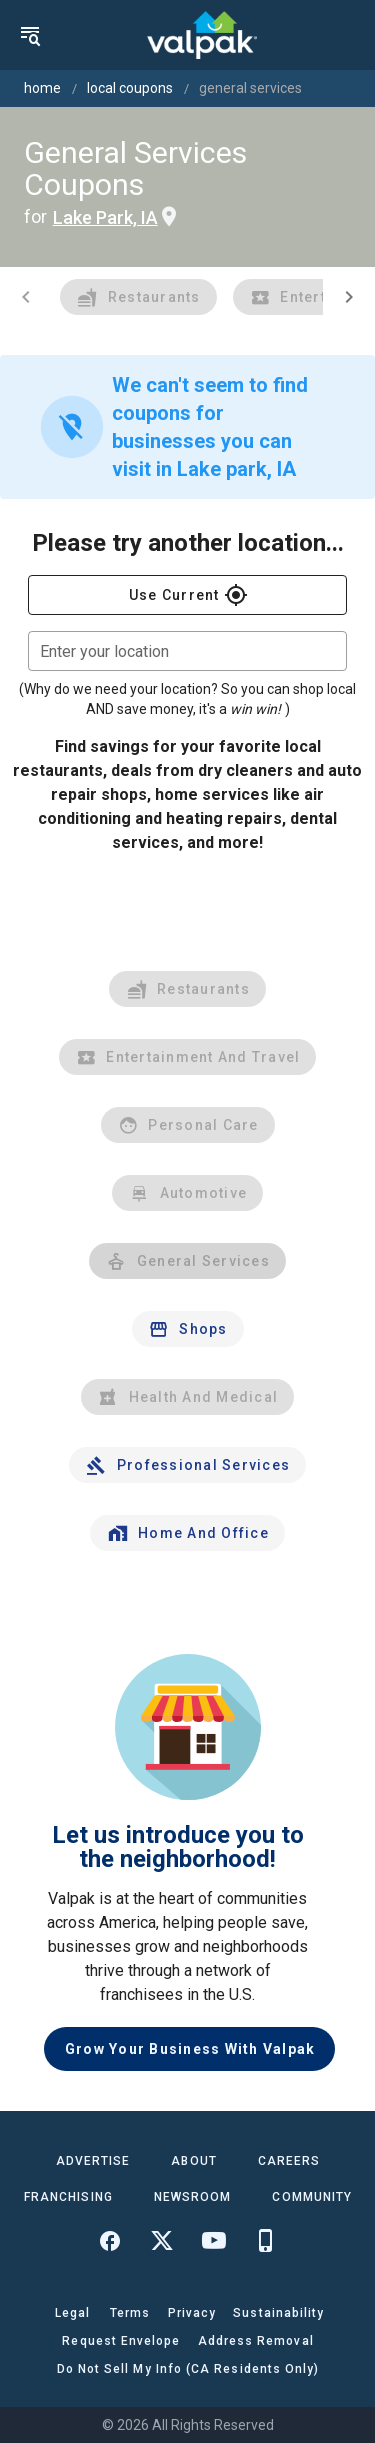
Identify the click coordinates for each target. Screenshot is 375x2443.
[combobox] (187, 651)
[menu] (30, 35)
